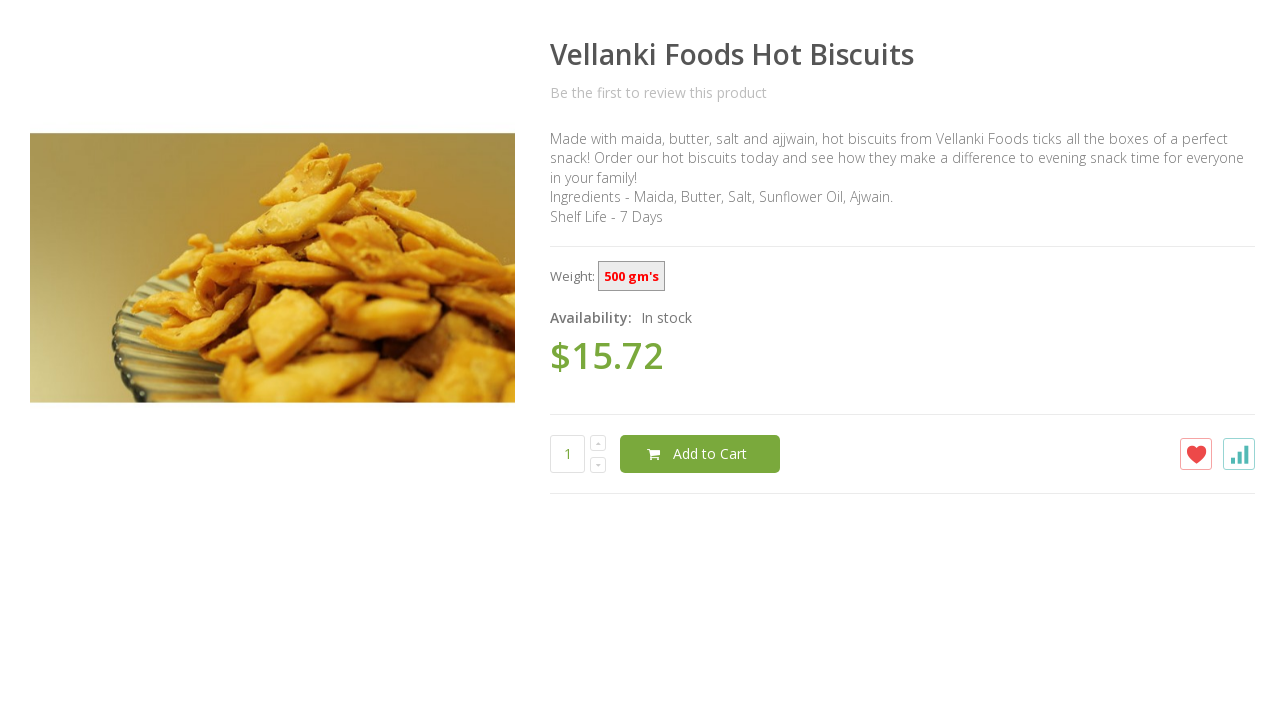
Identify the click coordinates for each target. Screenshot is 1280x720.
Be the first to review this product (658, 92)
